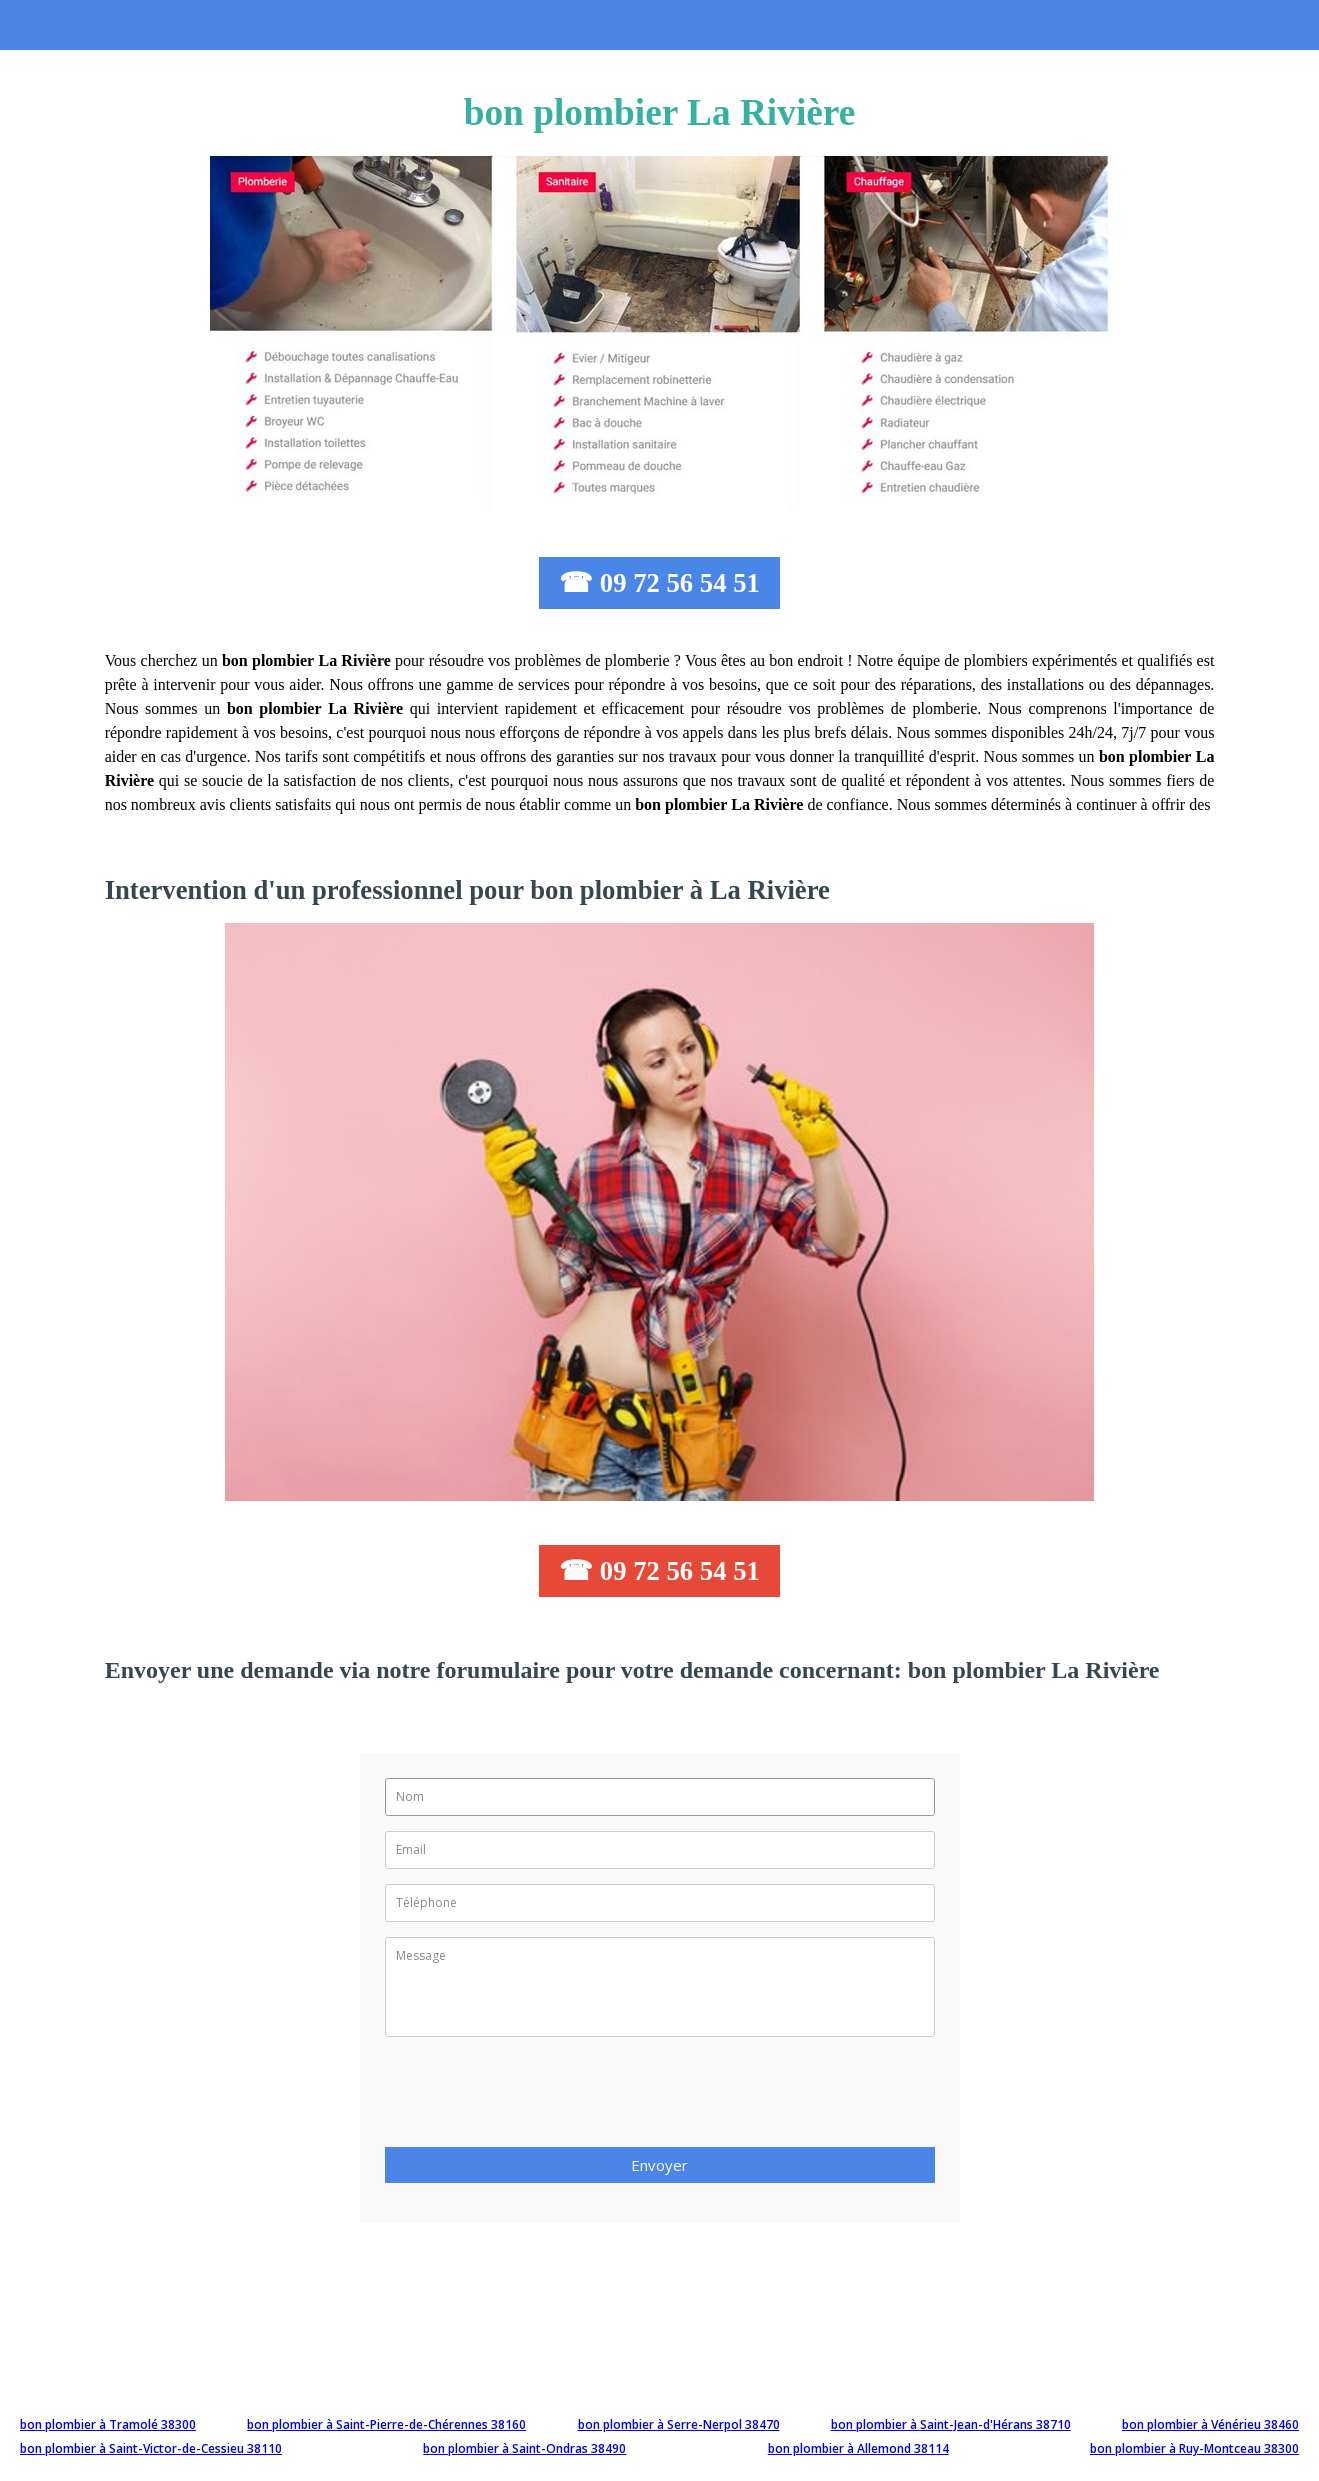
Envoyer (659, 2165)
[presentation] (537, 2098)
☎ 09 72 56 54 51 (659, 583)
